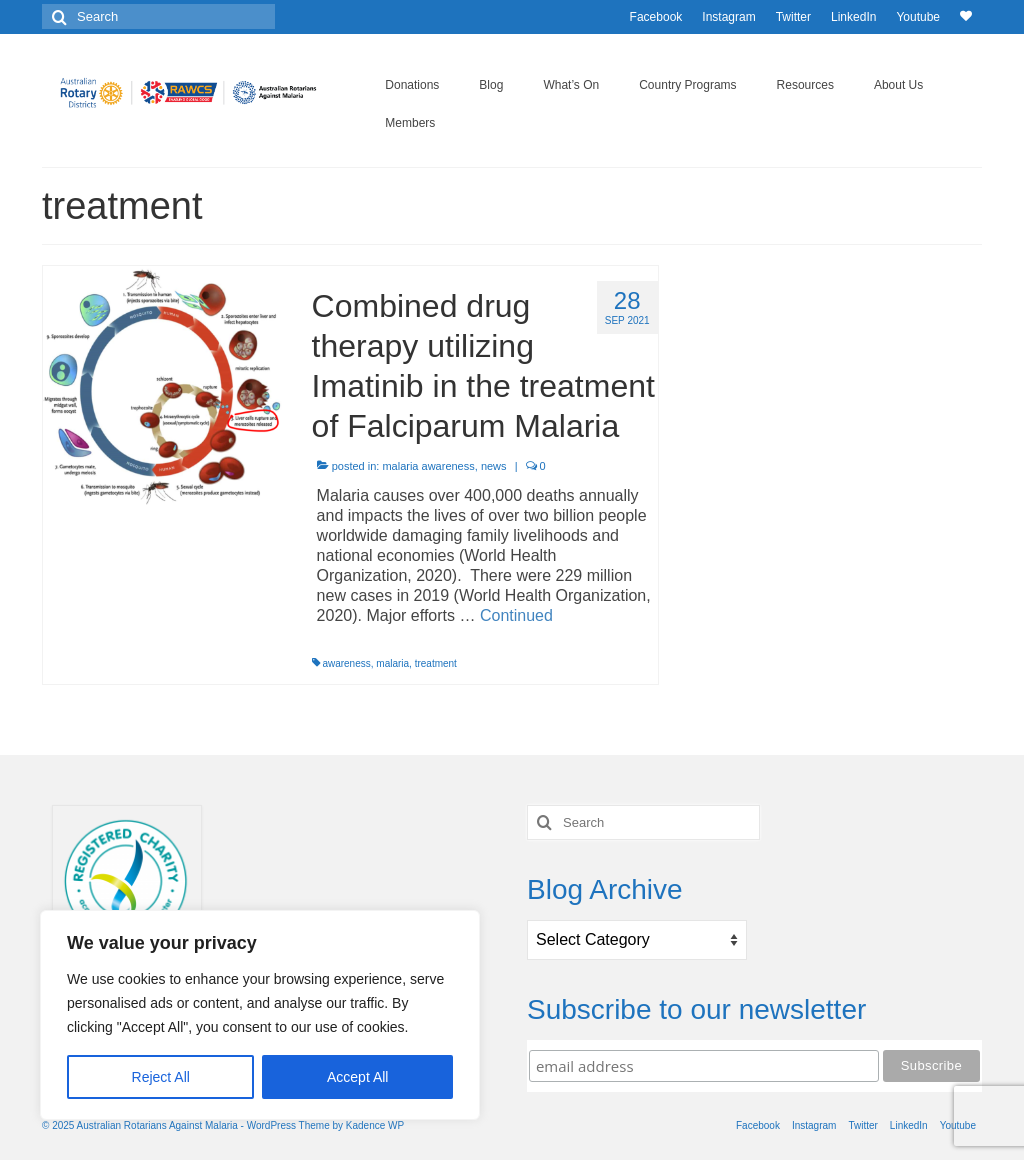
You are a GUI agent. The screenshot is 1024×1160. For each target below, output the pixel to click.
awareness (346, 663)
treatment (436, 663)
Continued (516, 615)
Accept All (357, 1077)
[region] (260, 1015)
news (494, 466)
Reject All (161, 1077)
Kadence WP (375, 1125)
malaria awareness (428, 466)
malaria (392, 663)
